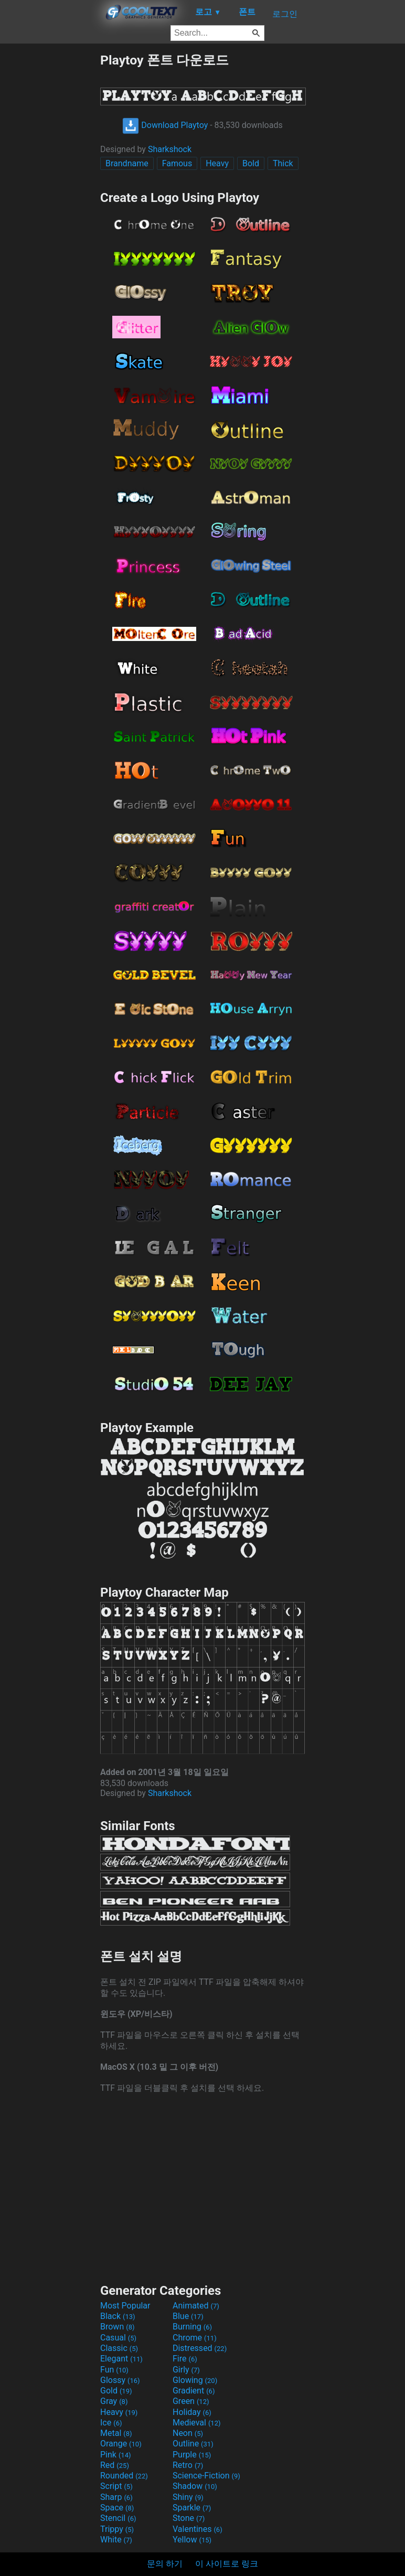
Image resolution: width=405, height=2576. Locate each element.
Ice (111, 2423)
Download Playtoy (165, 125)
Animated (196, 2306)
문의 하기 (165, 2564)
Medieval (197, 2423)
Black (117, 2316)
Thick (283, 163)
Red (114, 2465)
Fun (114, 2370)
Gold (116, 2391)
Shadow (195, 2486)
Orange (121, 2444)
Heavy (217, 163)
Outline (193, 2444)
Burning (192, 2327)
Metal (116, 2433)
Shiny (188, 2497)
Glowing (195, 2380)
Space (117, 2508)
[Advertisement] (50, 208)
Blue (188, 2316)
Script (116, 2486)
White (116, 2540)
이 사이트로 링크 (226, 2564)
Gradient (194, 2391)
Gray (113, 2401)
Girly (186, 2370)
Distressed (200, 2348)
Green (191, 2401)
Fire (185, 2359)
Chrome (195, 2338)
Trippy (117, 2529)
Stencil (118, 2518)
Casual (118, 2338)
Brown (117, 2327)
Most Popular (125, 2306)
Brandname (126, 163)
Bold (250, 163)
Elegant (121, 2359)
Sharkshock (169, 149)
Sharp (116, 2497)
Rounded (124, 2476)
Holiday (192, 2412)
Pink (115, 2455)
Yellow (192, 2540)
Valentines (197, 2529)
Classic (119, 2348)
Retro (188, 2465)
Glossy (120, 2380)
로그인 (284, 14)
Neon (188, 2433)
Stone (189, 2518)
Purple (192, 2455)
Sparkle (192, 2508)
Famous (177, 163)
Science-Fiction (206, 2476)
